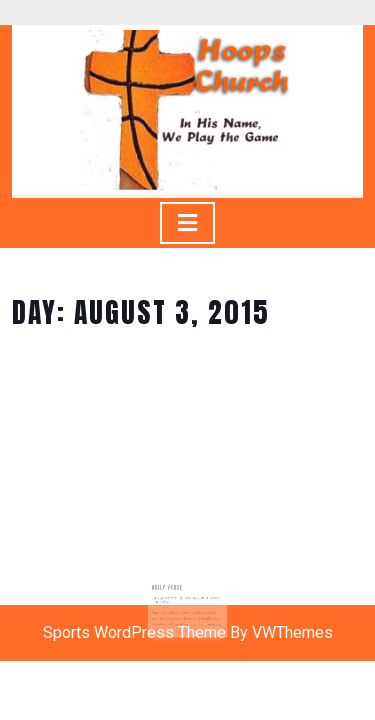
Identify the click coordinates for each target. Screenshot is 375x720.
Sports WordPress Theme (134, 632)
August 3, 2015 (169, 597)
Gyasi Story (191, 597)
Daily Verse (169, 588)
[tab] (187, 223)
